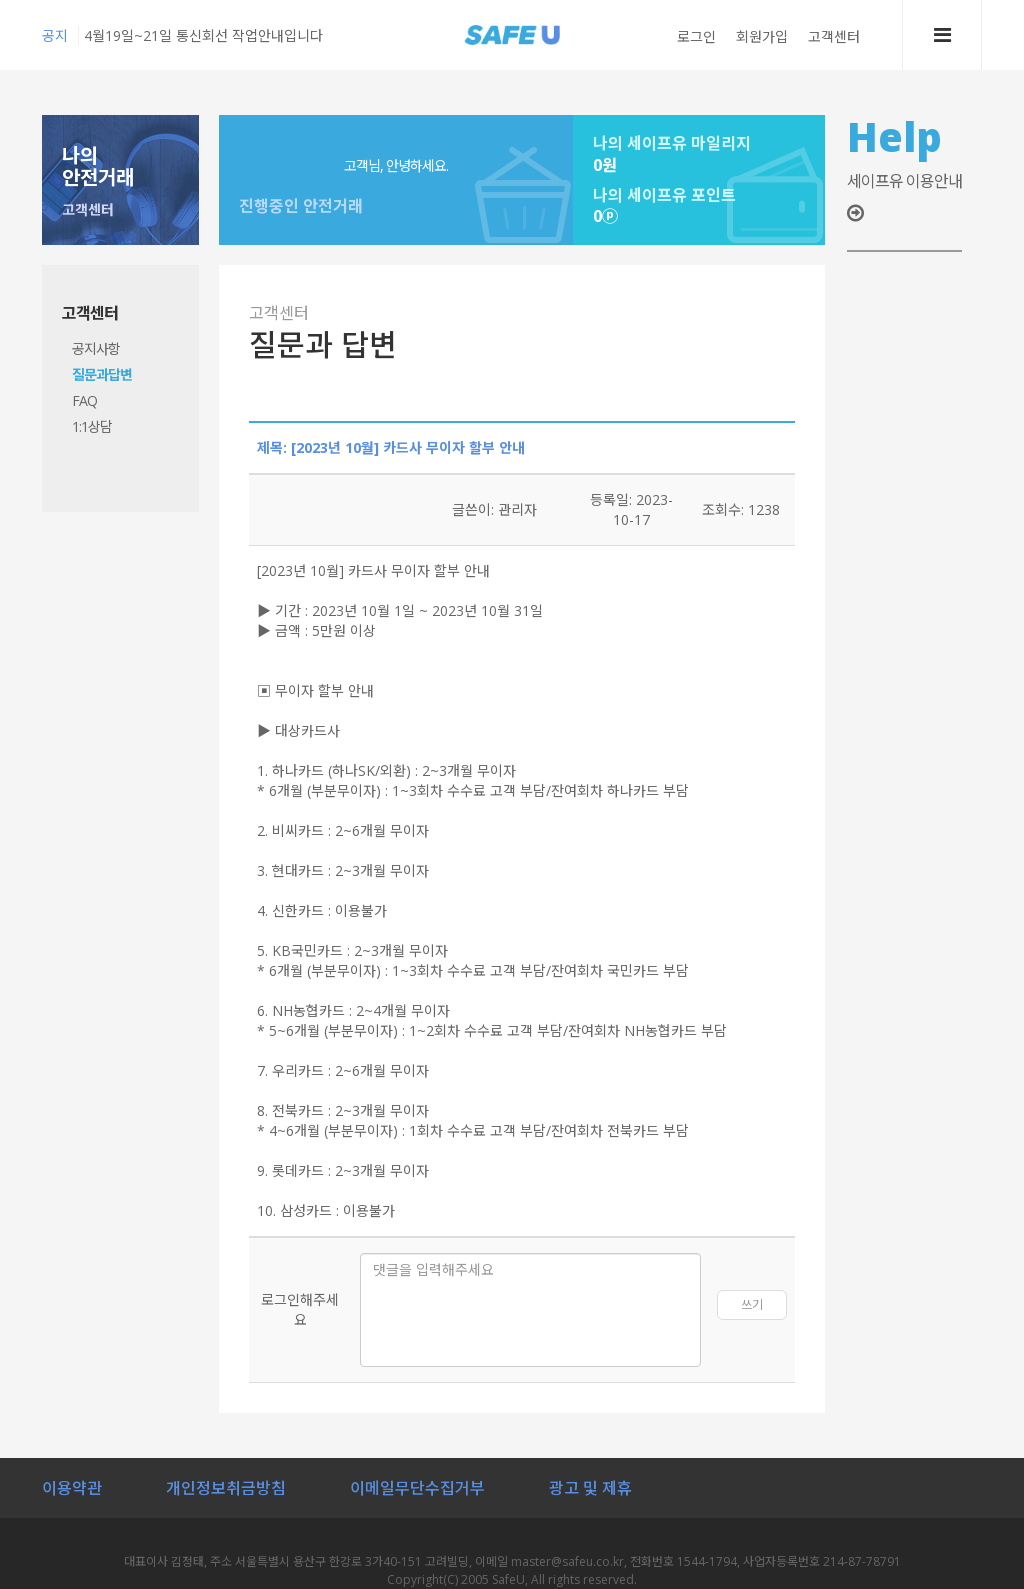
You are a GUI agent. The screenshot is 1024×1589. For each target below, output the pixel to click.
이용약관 (72, 1488)
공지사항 (96, 348)
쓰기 (752, 1304)
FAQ (84, 400)
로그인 (696, 36)
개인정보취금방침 (226, 1488)
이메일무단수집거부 (417, 1488)
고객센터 (834, 36)
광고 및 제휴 (590, 1488)
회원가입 (762, 36)
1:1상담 (92, 426)
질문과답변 (102, 374)
